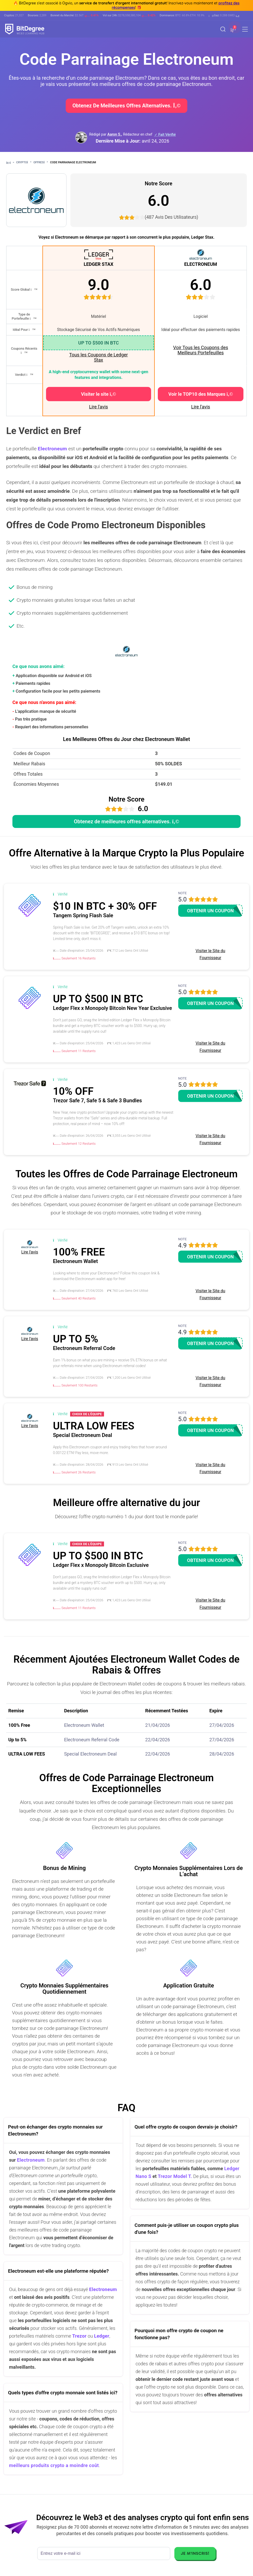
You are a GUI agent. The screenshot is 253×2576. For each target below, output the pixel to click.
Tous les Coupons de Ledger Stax (98, 357)
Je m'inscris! (195, 2553)
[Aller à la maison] (10, 162)
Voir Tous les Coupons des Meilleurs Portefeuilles (200, 350)
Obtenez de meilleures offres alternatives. (126, 105)
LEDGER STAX (98, 264)
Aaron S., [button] (114, 134)
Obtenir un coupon (210, 910)
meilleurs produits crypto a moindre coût (54, 2465)
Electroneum (30, 2160)
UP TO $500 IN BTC (98, 343)
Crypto (24, 162)
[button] (224, 15)
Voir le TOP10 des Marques (200, 394)
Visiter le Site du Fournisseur (210, 954)
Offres (40, 162)
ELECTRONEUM (200, 264)
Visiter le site (98, 394)
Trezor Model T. (175, 2176)
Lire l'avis (98, 406)
